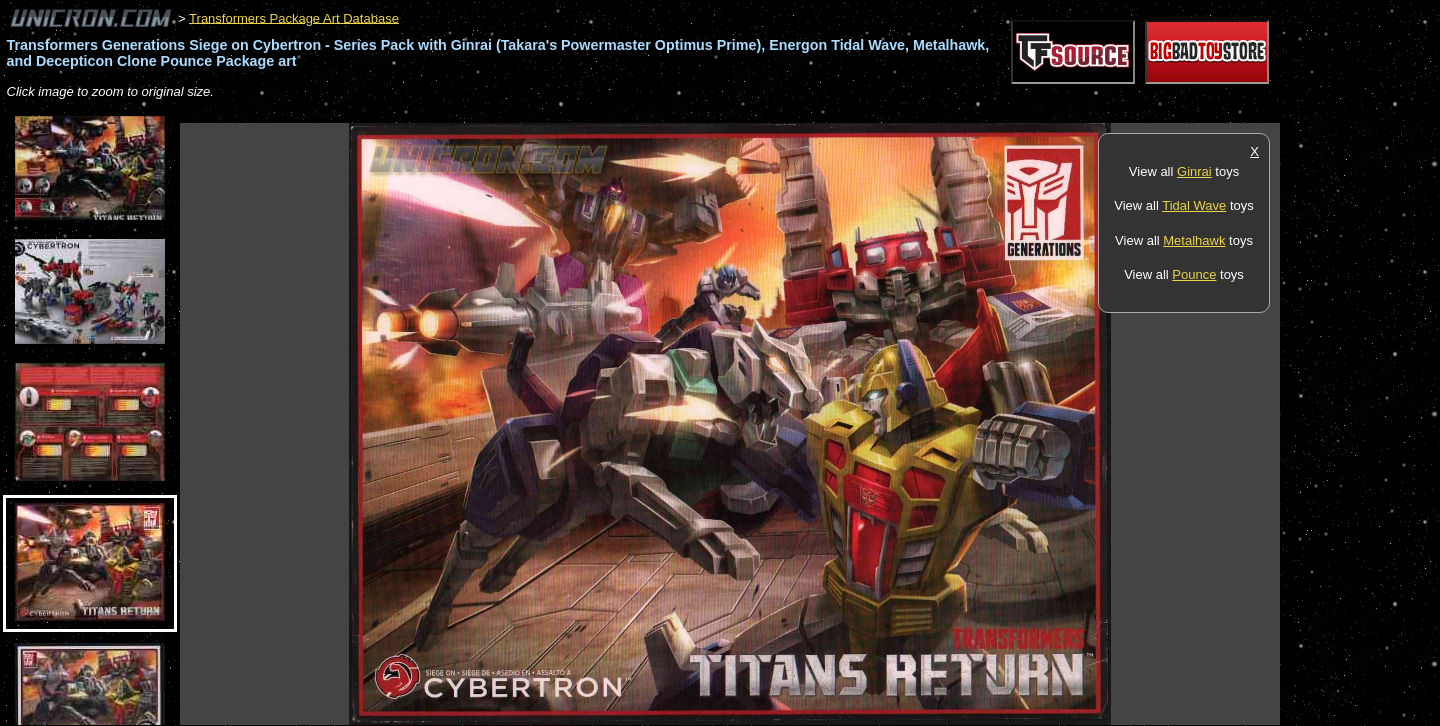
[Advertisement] (544, 112)
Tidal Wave (1194, 205)
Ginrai (1194, 171)
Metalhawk (1194, 240)
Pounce (1194, 274)
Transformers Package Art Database (294, 17)
